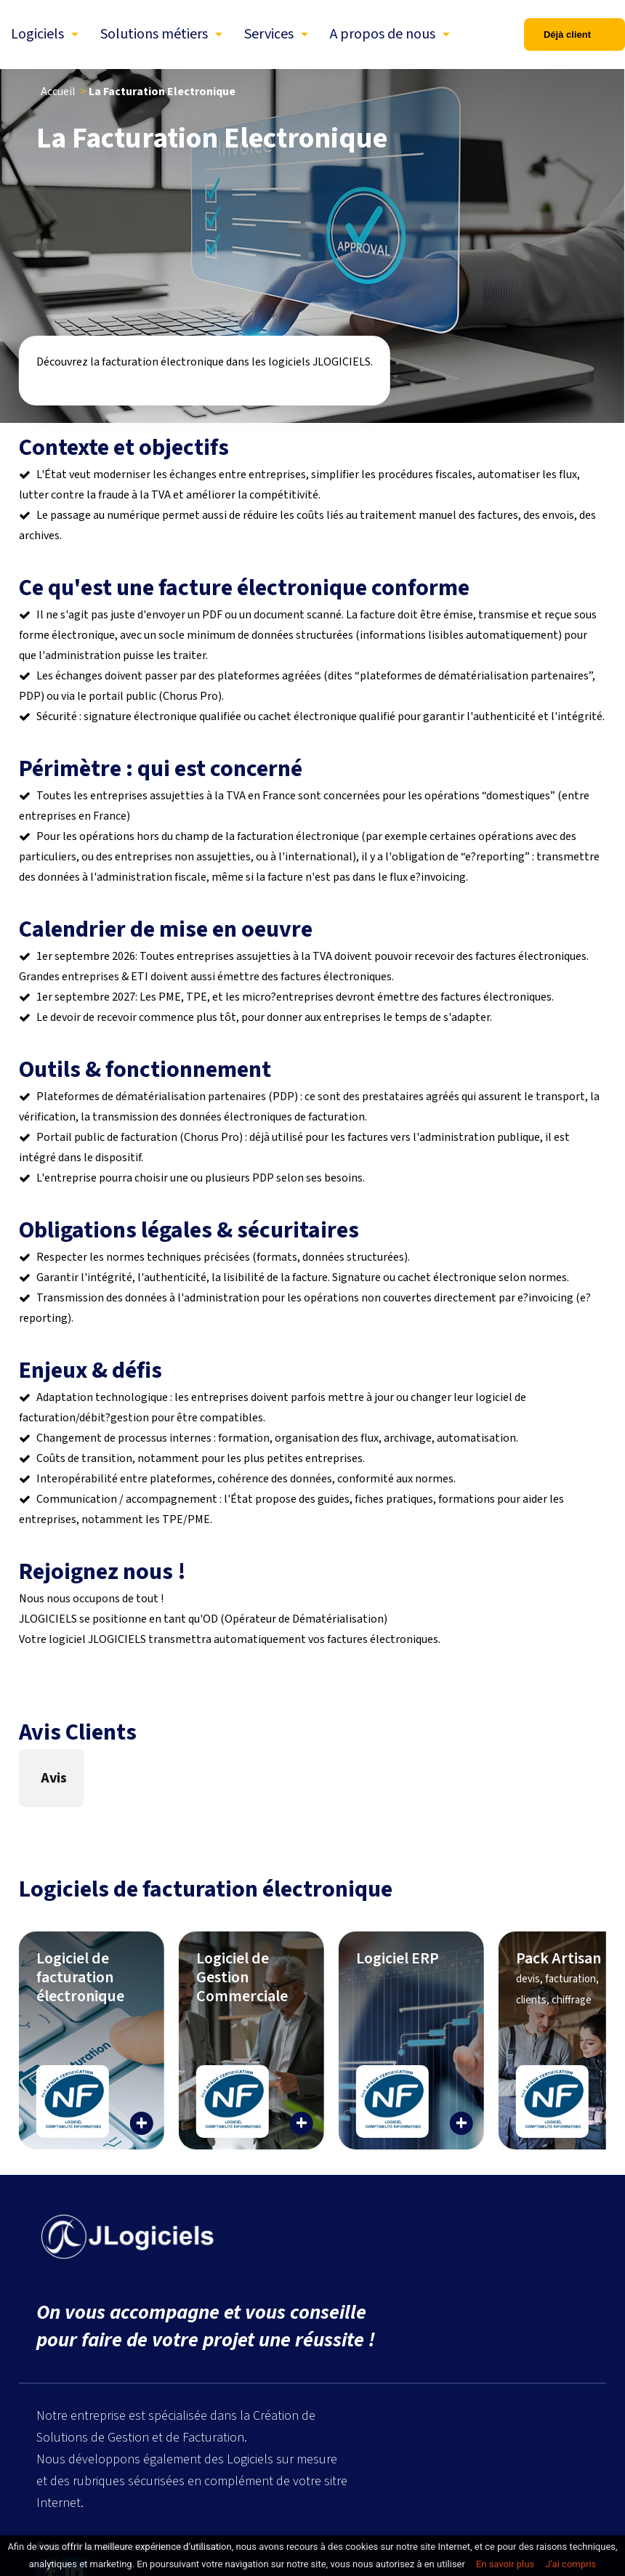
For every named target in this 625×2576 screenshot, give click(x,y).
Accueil (58, 92)
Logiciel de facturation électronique (80, 1977)
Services (269, 34)
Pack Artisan (558, 1977)
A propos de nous (382, 34)
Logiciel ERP (397, 1958)
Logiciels (37, 34)
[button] (19, 1821)
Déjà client (567, 34)
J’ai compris (570, 2564)
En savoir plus (505, 2564)
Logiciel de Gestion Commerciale (242, 1977)
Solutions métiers (154, 34)
